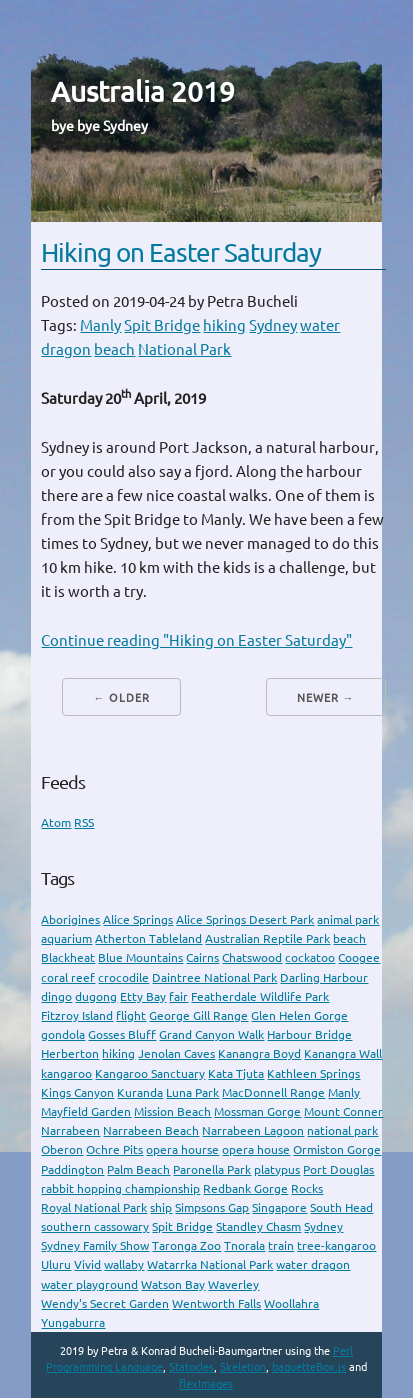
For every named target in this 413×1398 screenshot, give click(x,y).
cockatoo (310, 957)
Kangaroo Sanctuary (150, 1073)
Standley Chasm (258, 1226)
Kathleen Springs (313, 1073)
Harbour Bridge (309, 1034)
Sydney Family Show (95, 1245)
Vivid (87, 1264)
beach (114, 349)
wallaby (124, 1264)
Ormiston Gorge (337, 1149)
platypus (277, 1169)
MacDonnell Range (273, 1092)
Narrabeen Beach (151, 1130)
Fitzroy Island (77, 1015)
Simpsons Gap (212, 1207)
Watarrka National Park (210, 1264)
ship (161, 1207)
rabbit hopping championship (120, 1188)
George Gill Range (198, 1015)
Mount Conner (343, 1111)
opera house (256, 1149)
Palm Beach (138, 1169)
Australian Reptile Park (267, 938)
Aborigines (70, 919)
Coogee (359, 957)
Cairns (202, 957)
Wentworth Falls (216, 1303)
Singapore (279, 1207)
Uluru (56, 1264)
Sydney (273, 325)
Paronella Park (212, 1169)
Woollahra (291, 1303)
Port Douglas (338, 1169)
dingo (56, 996)
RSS (84, 822)
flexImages (206, 1384)
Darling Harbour (324, 977)
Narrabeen (70, 1130)
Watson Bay (173, 1284)
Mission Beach (172, 1111)
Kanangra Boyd (259, 1053)
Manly (100, 325)
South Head (341, 1207)
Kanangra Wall (343, 1053)
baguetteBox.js (309, 1367)
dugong (96, 996)
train (281, 1245)
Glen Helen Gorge (299, 1015)
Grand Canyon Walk (211, 1034)
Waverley (233, 1284)
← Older (121, 698)
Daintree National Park (214, 977)
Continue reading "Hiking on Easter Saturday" (196, 640)
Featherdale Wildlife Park (260, 996)
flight (131, 1015)
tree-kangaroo (336, 1245)
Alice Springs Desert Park (245, 919)
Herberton (70, 1053)
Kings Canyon (77, 1092)
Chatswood (252, 957)
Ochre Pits (114, 1149)
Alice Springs (138, 919)
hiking (224, 325)
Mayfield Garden (86, 1111)
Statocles (191, 1367)
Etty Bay (143, 996)
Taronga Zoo (186, 1245)
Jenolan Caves (176, 1053)
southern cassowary (95, 1226)
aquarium (66, 938)
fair (178, 996)
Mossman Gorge (257, 1111)
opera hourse (182, 1149)
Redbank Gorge (245, 1188)
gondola (63, 1034)
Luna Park (192, 1092)
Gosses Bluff (122, 1034)
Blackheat (68, 957)
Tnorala (244, 1245)
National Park (184, 349)
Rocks (307, 1188)
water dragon (313, 1264)
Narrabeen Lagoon (253, 1130)
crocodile (123, 977)
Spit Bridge (162, 325)
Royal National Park (94, 1207)
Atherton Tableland (148, 938)
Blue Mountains (140, 957)
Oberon (62, 1149)
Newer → (326, 698)
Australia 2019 (143, 91)
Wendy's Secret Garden (105, 1303)
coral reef (68, 977)
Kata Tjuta (236, 1073)
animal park (348, 919)
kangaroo (66, 1073)
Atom (56, 822)
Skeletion (243, 1367)
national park (342, 1130)
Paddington (72, 1169)
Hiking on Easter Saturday (181, 252)
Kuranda (140, 1092)
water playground (89, 1284)
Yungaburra (73, 1322)
